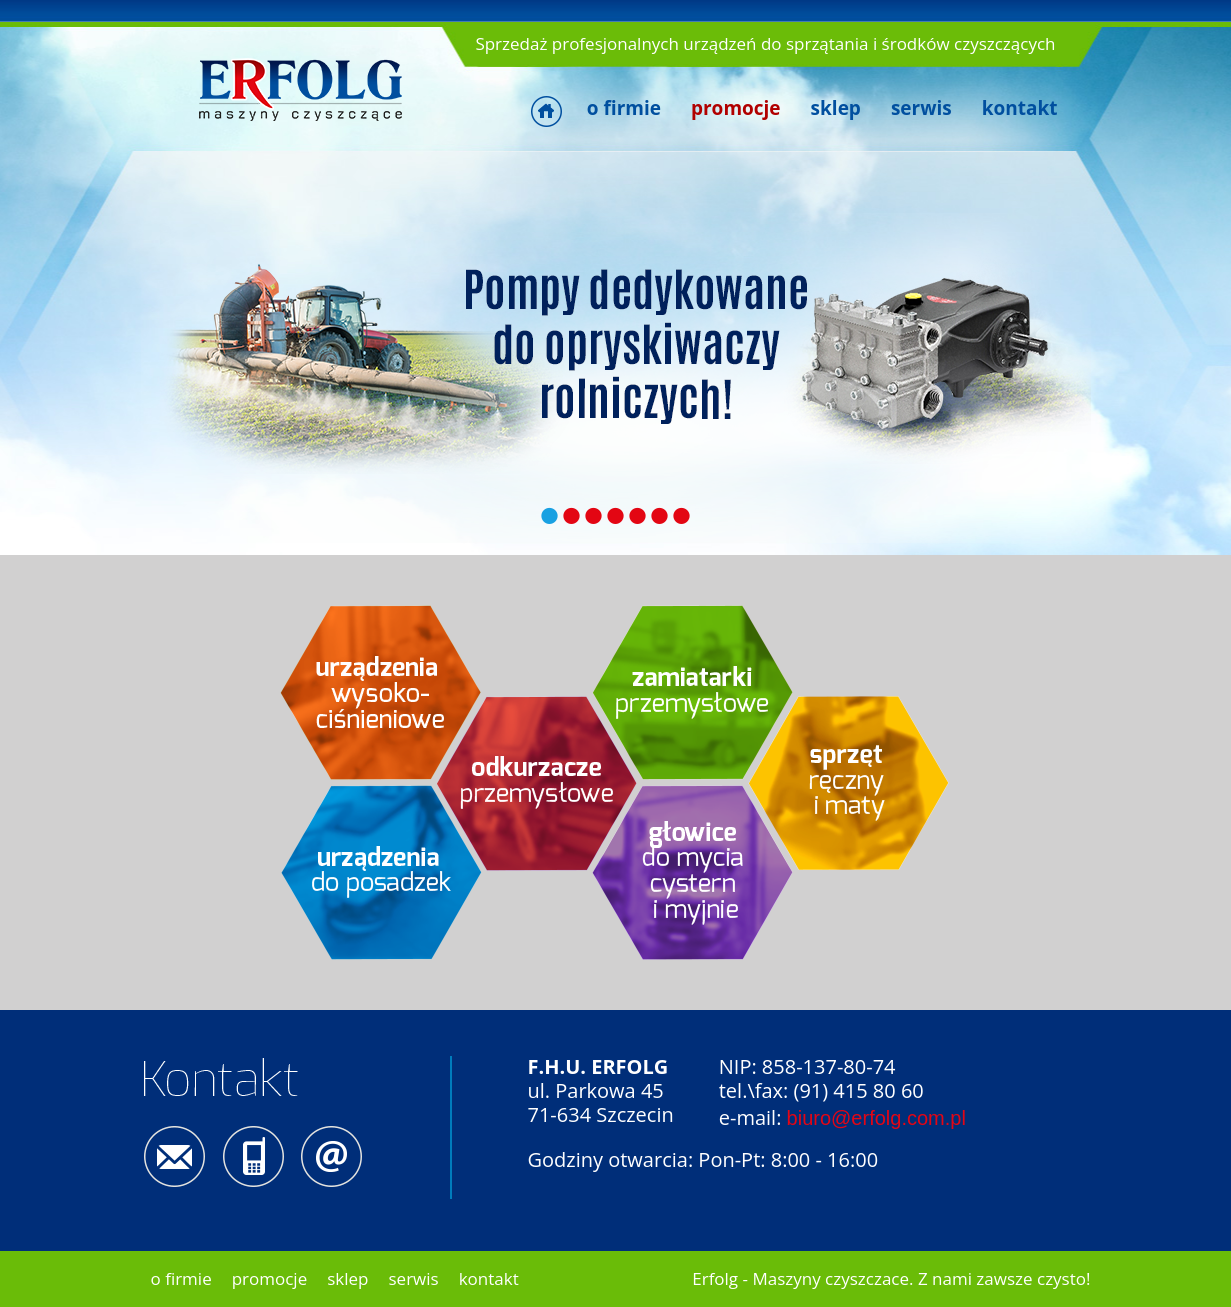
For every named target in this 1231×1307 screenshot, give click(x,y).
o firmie (624, 108)
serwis (921, 108)
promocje (270, 1278)
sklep (836, 108)
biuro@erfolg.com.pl (876, 1118)
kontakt (1020, 108)
